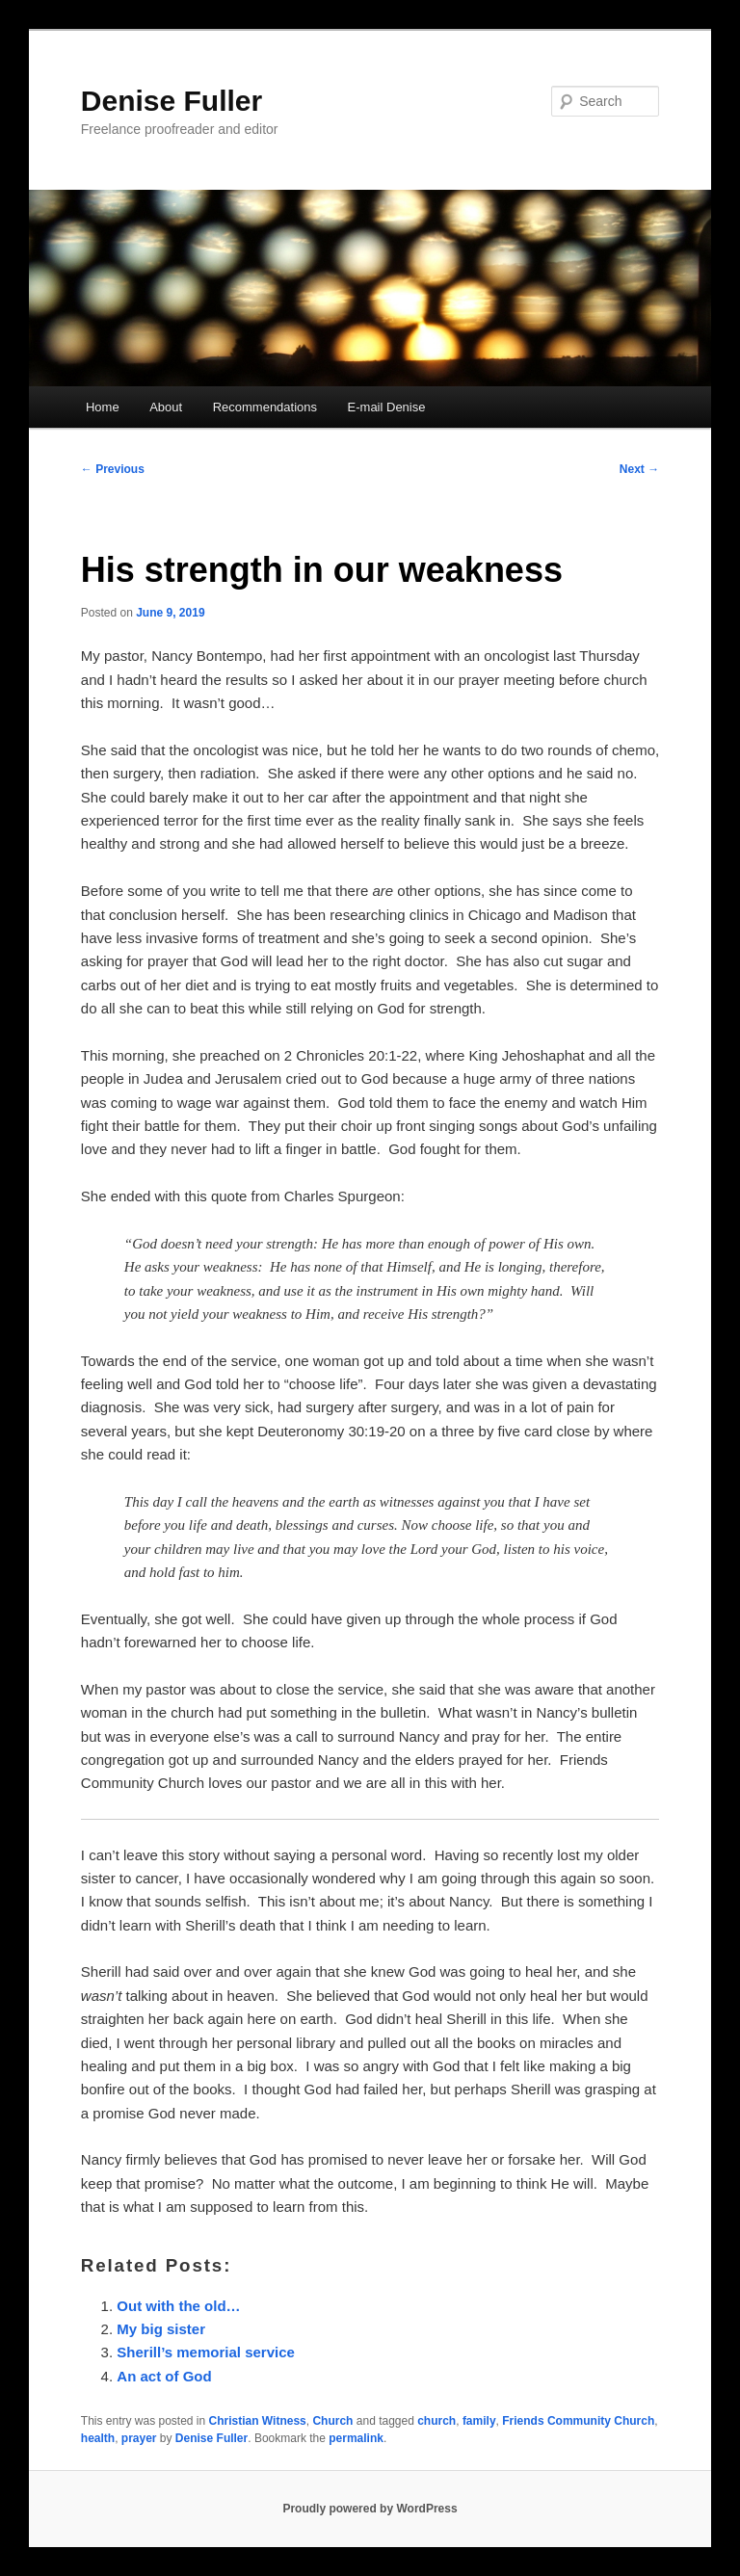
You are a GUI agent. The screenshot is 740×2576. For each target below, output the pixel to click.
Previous (113, 469)
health (98, 2438)
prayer (139, 2438)
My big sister (161, 2329)
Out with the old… (178, 2306)
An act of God (164, 2376)
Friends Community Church (578, 2421)
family (479, 2421)
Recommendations (265, 407)
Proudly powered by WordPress (369, 2508)
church (436, 2421)
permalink (356, 2438)
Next (639, 469)
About (165, 407)
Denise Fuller (171, 101)
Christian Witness (257, 2421)
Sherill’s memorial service (206, 2352)
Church (332, 2421)
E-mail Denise (387, 407)
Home (102, 407)
